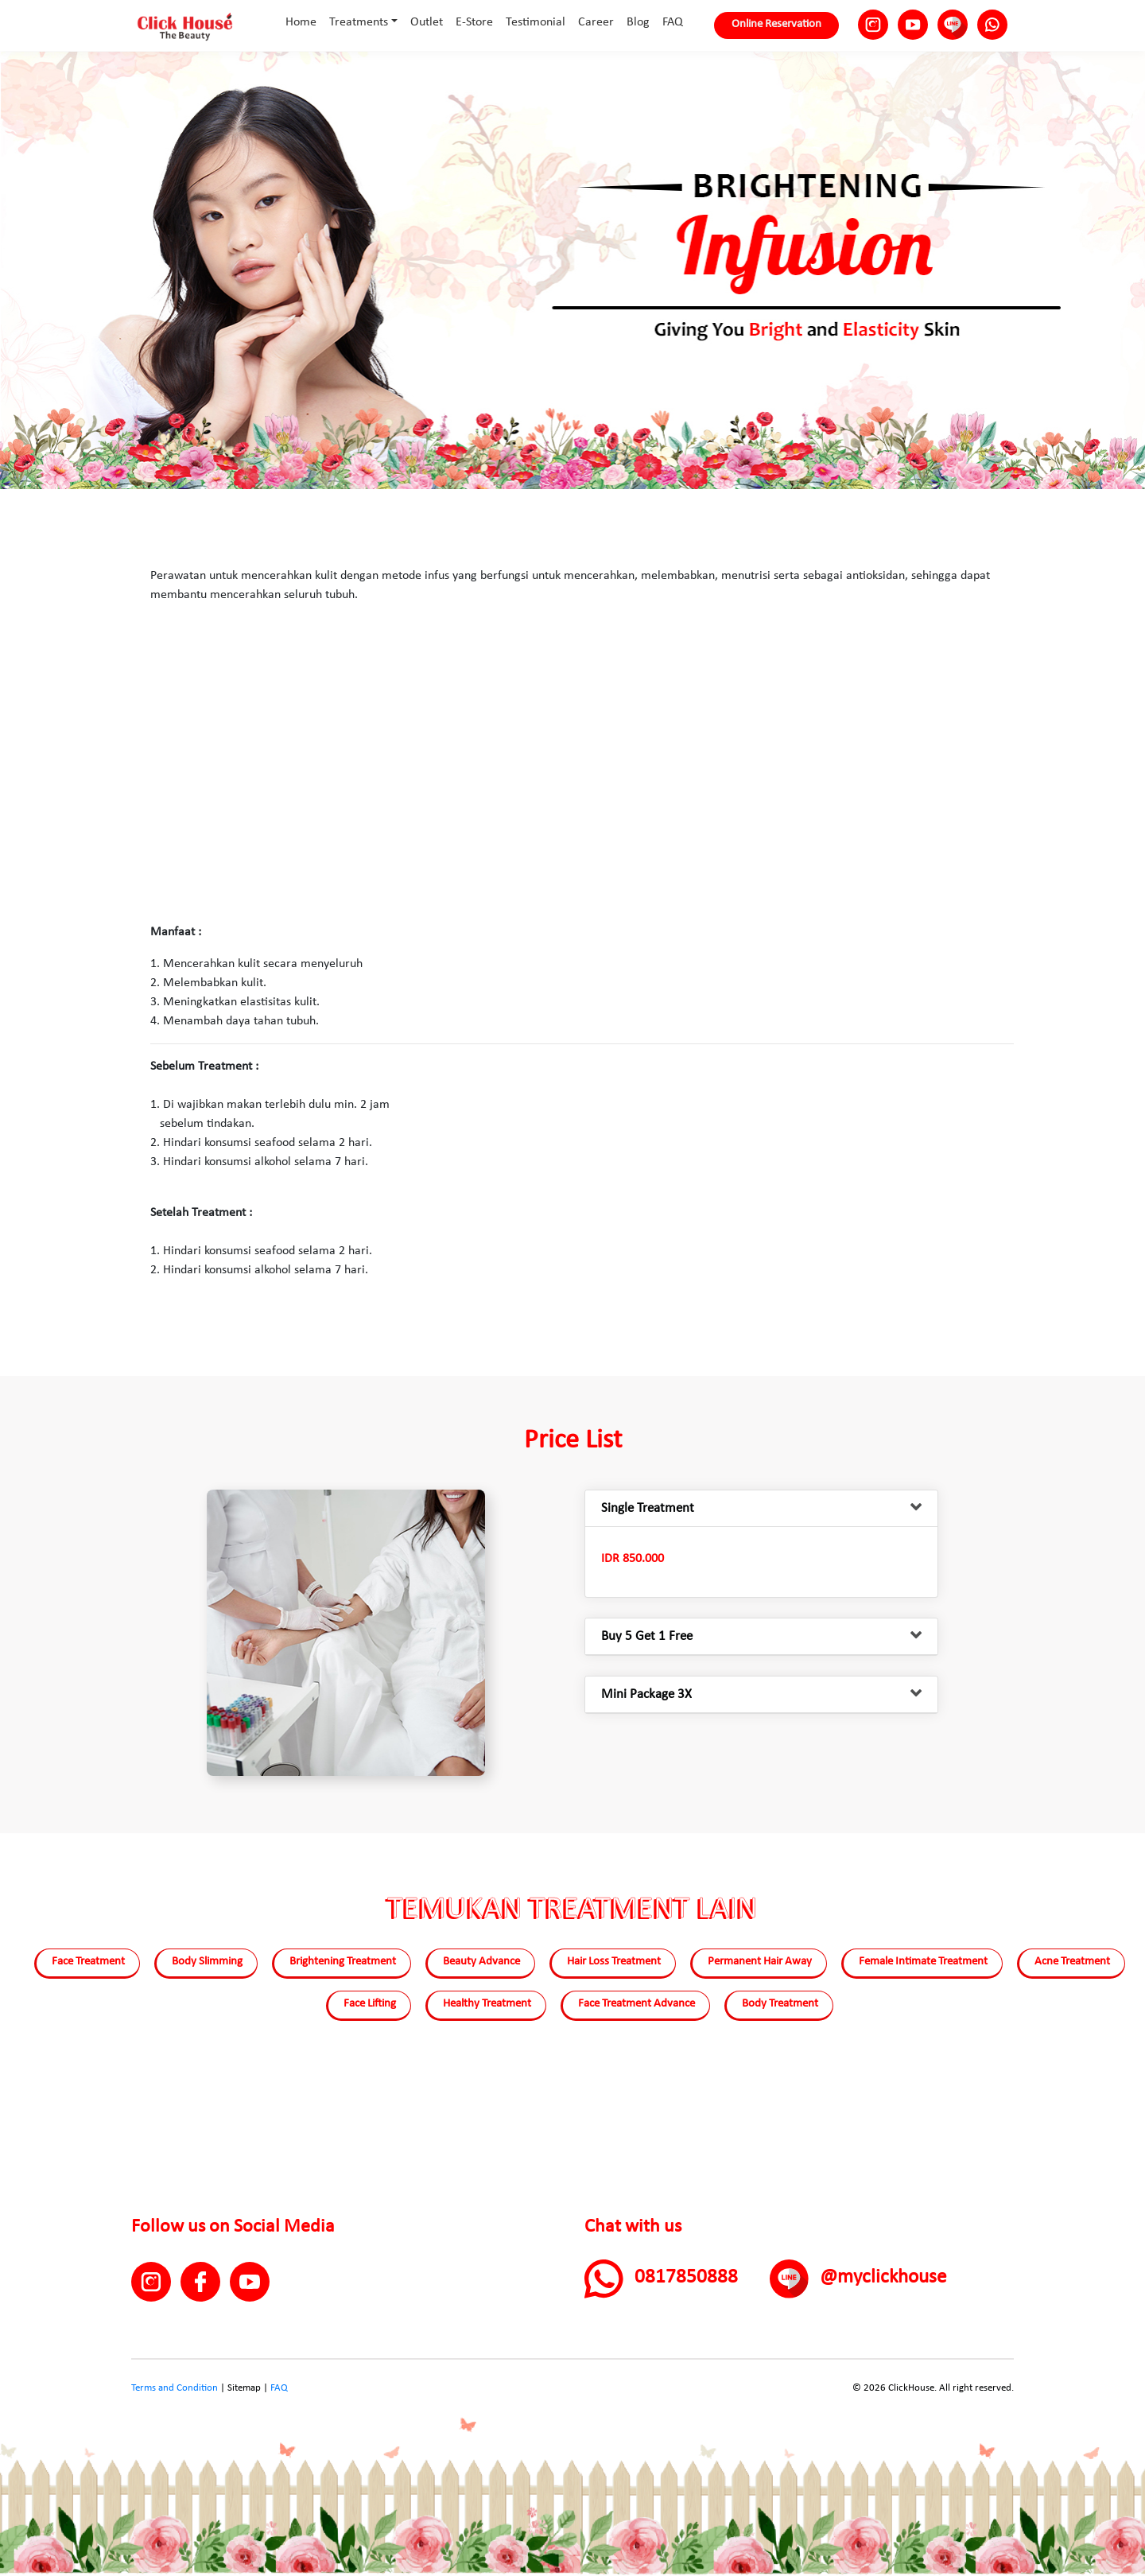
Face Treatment (88, 1962)
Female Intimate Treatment (923, 1962)
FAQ (279, 2388)
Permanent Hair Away (760, 1962)
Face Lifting (370, 2004)
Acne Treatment (1072, 1962)
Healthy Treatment (487, 2004)
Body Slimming (207, 1962)
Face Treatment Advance (636, 2004)
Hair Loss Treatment (614, 1962)
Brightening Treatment (342, 1962)
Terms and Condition (174, 2388)
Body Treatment (780, 2004)
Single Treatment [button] (647, 1508)
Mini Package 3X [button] (646, 1694)
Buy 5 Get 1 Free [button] (647, 1636)
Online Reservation (776, 24)
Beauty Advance (481, 1962)
